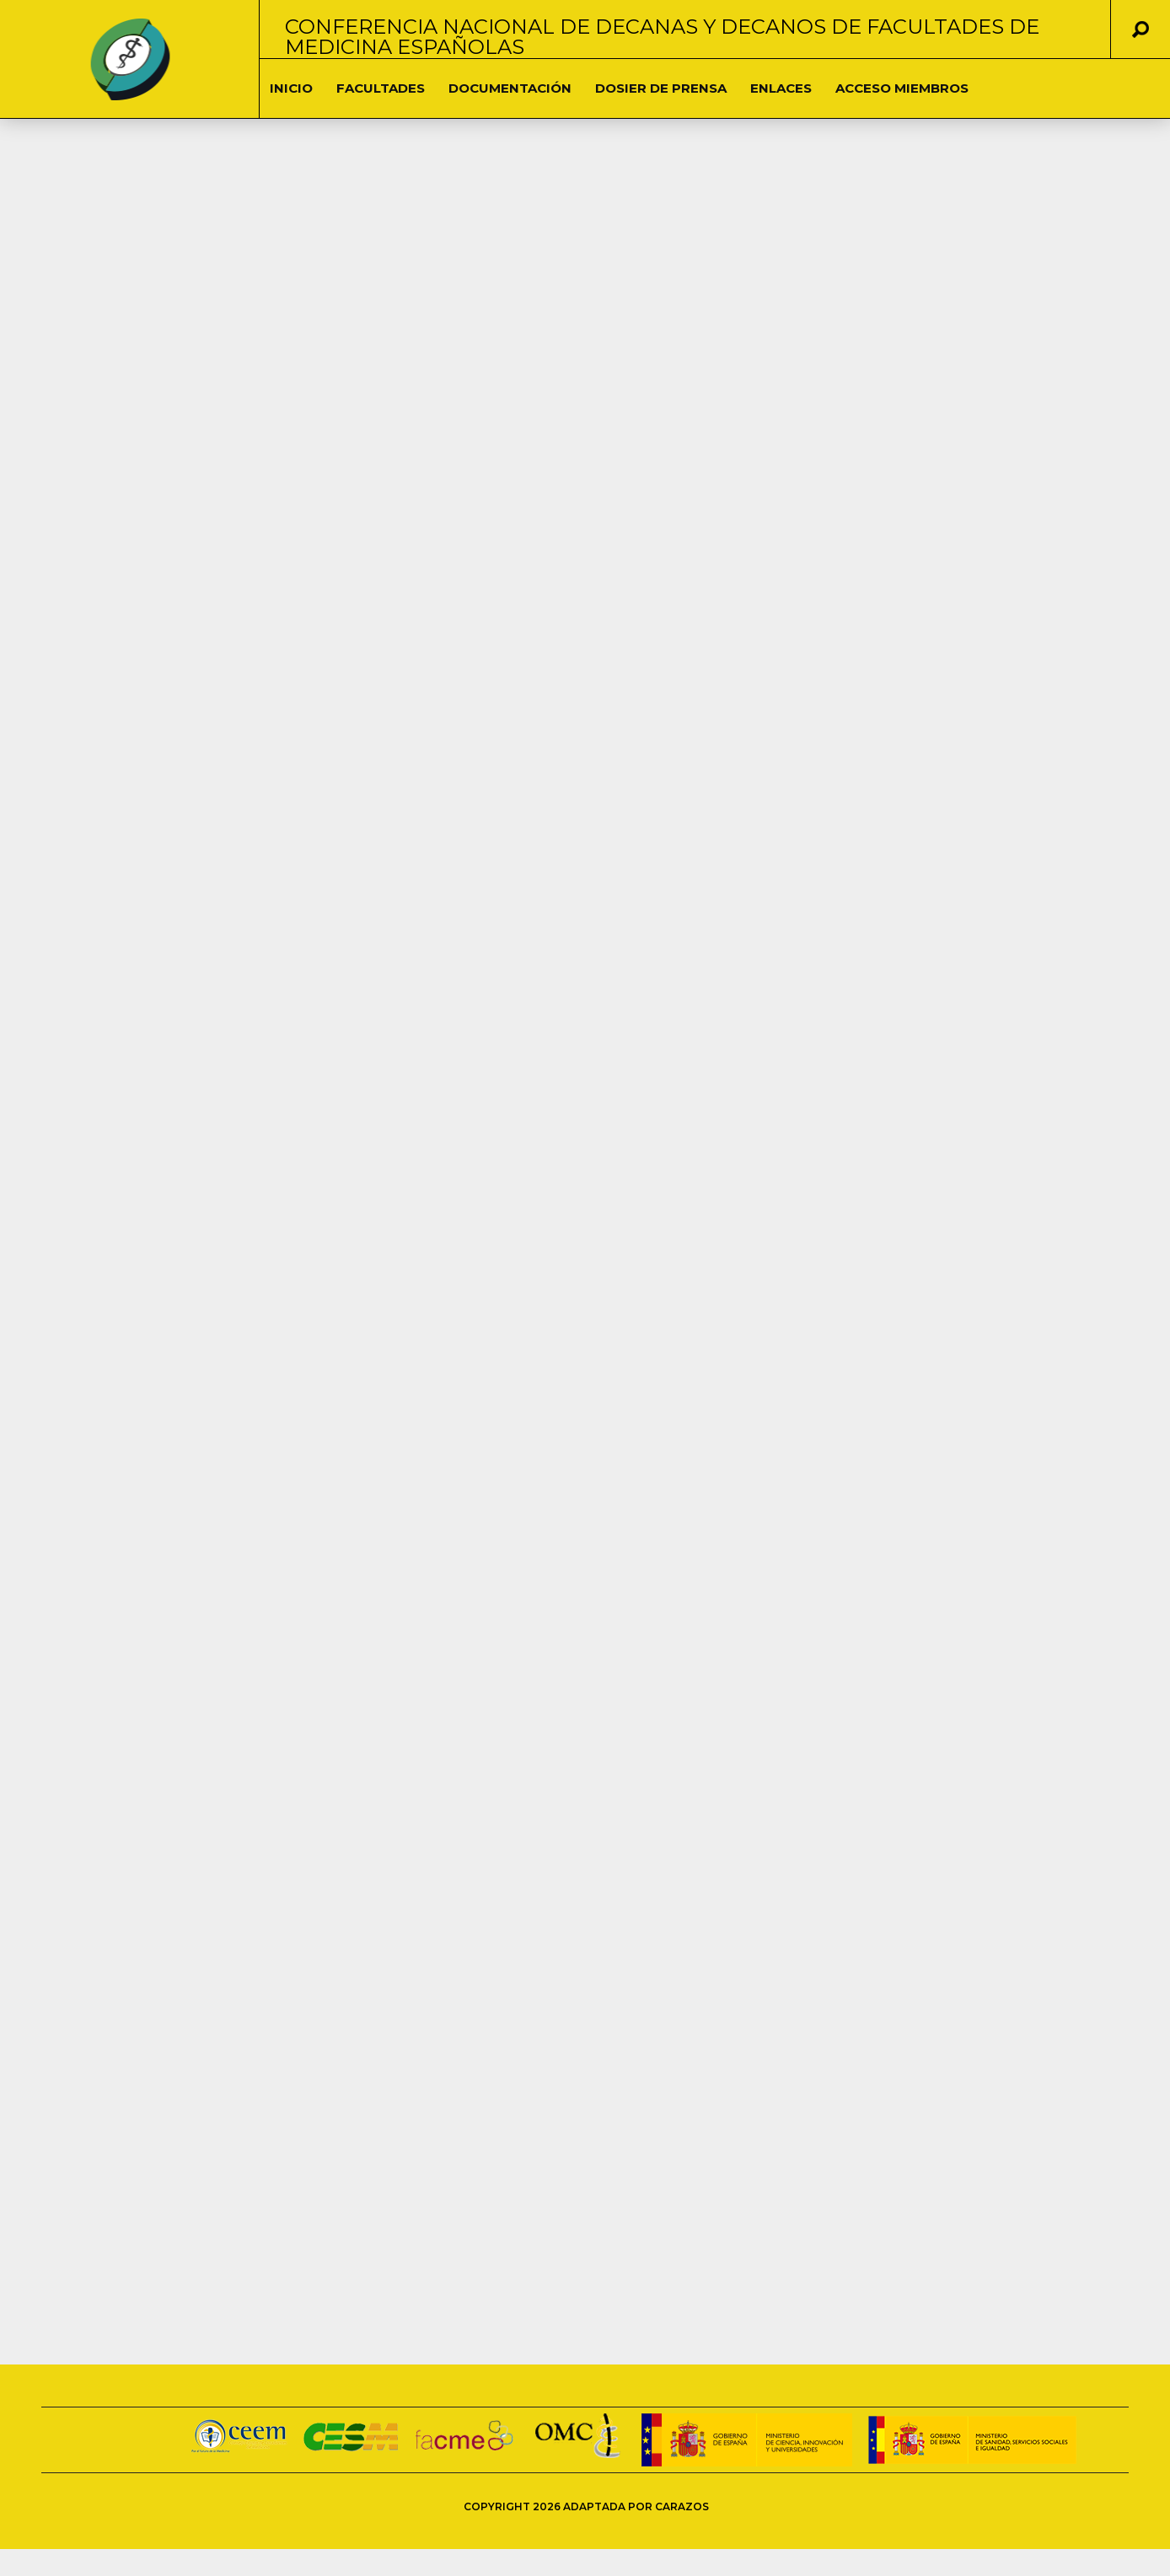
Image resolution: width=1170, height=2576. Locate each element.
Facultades (380, 88)
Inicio (291, 88)
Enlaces (781, 88)
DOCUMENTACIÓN (510, 88)
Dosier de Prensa (661, 88)
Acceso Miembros (902, 88)
